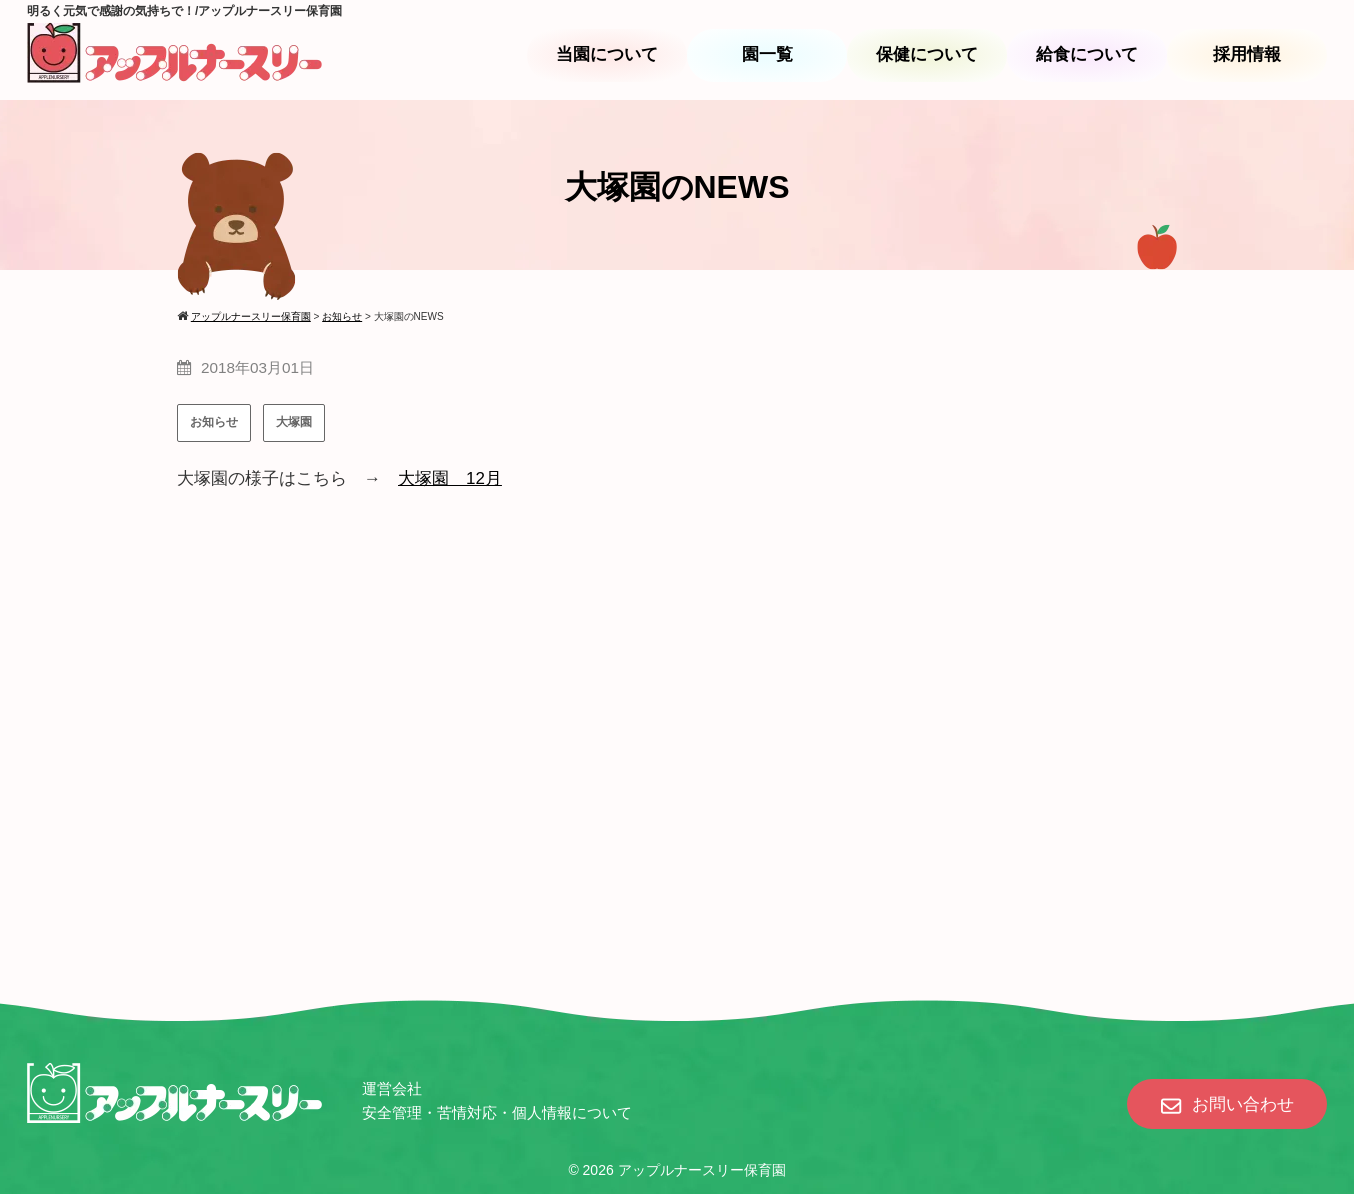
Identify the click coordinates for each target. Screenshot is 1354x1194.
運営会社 (392, 1088)
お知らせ (214, 422)
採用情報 (1247, 54)
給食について (1087, 54)
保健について (927, 54)
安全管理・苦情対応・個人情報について (497, 1112)
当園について (607, 54)
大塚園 (294, 422)
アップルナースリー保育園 (702, 1170)
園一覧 (767, 54)
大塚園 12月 (450, 478)
